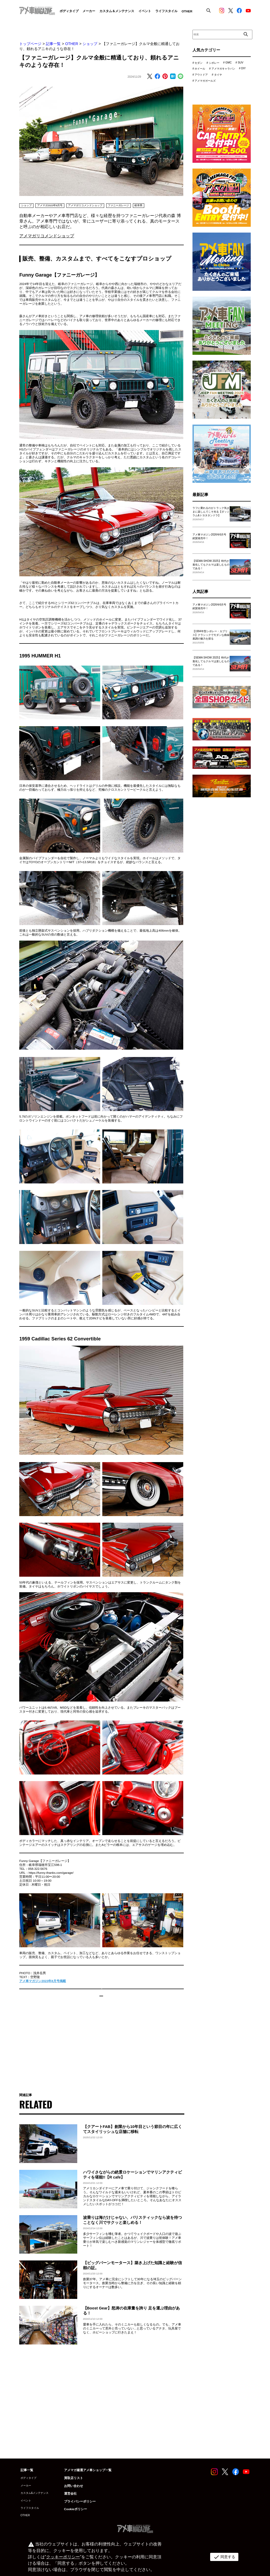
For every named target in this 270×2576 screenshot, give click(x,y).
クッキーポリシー (62, 2557)
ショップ (90, 44)
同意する (223, 2557)
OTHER (71, 44)
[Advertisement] (101, 2050)
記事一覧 (53, 44)
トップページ (30, 44)
